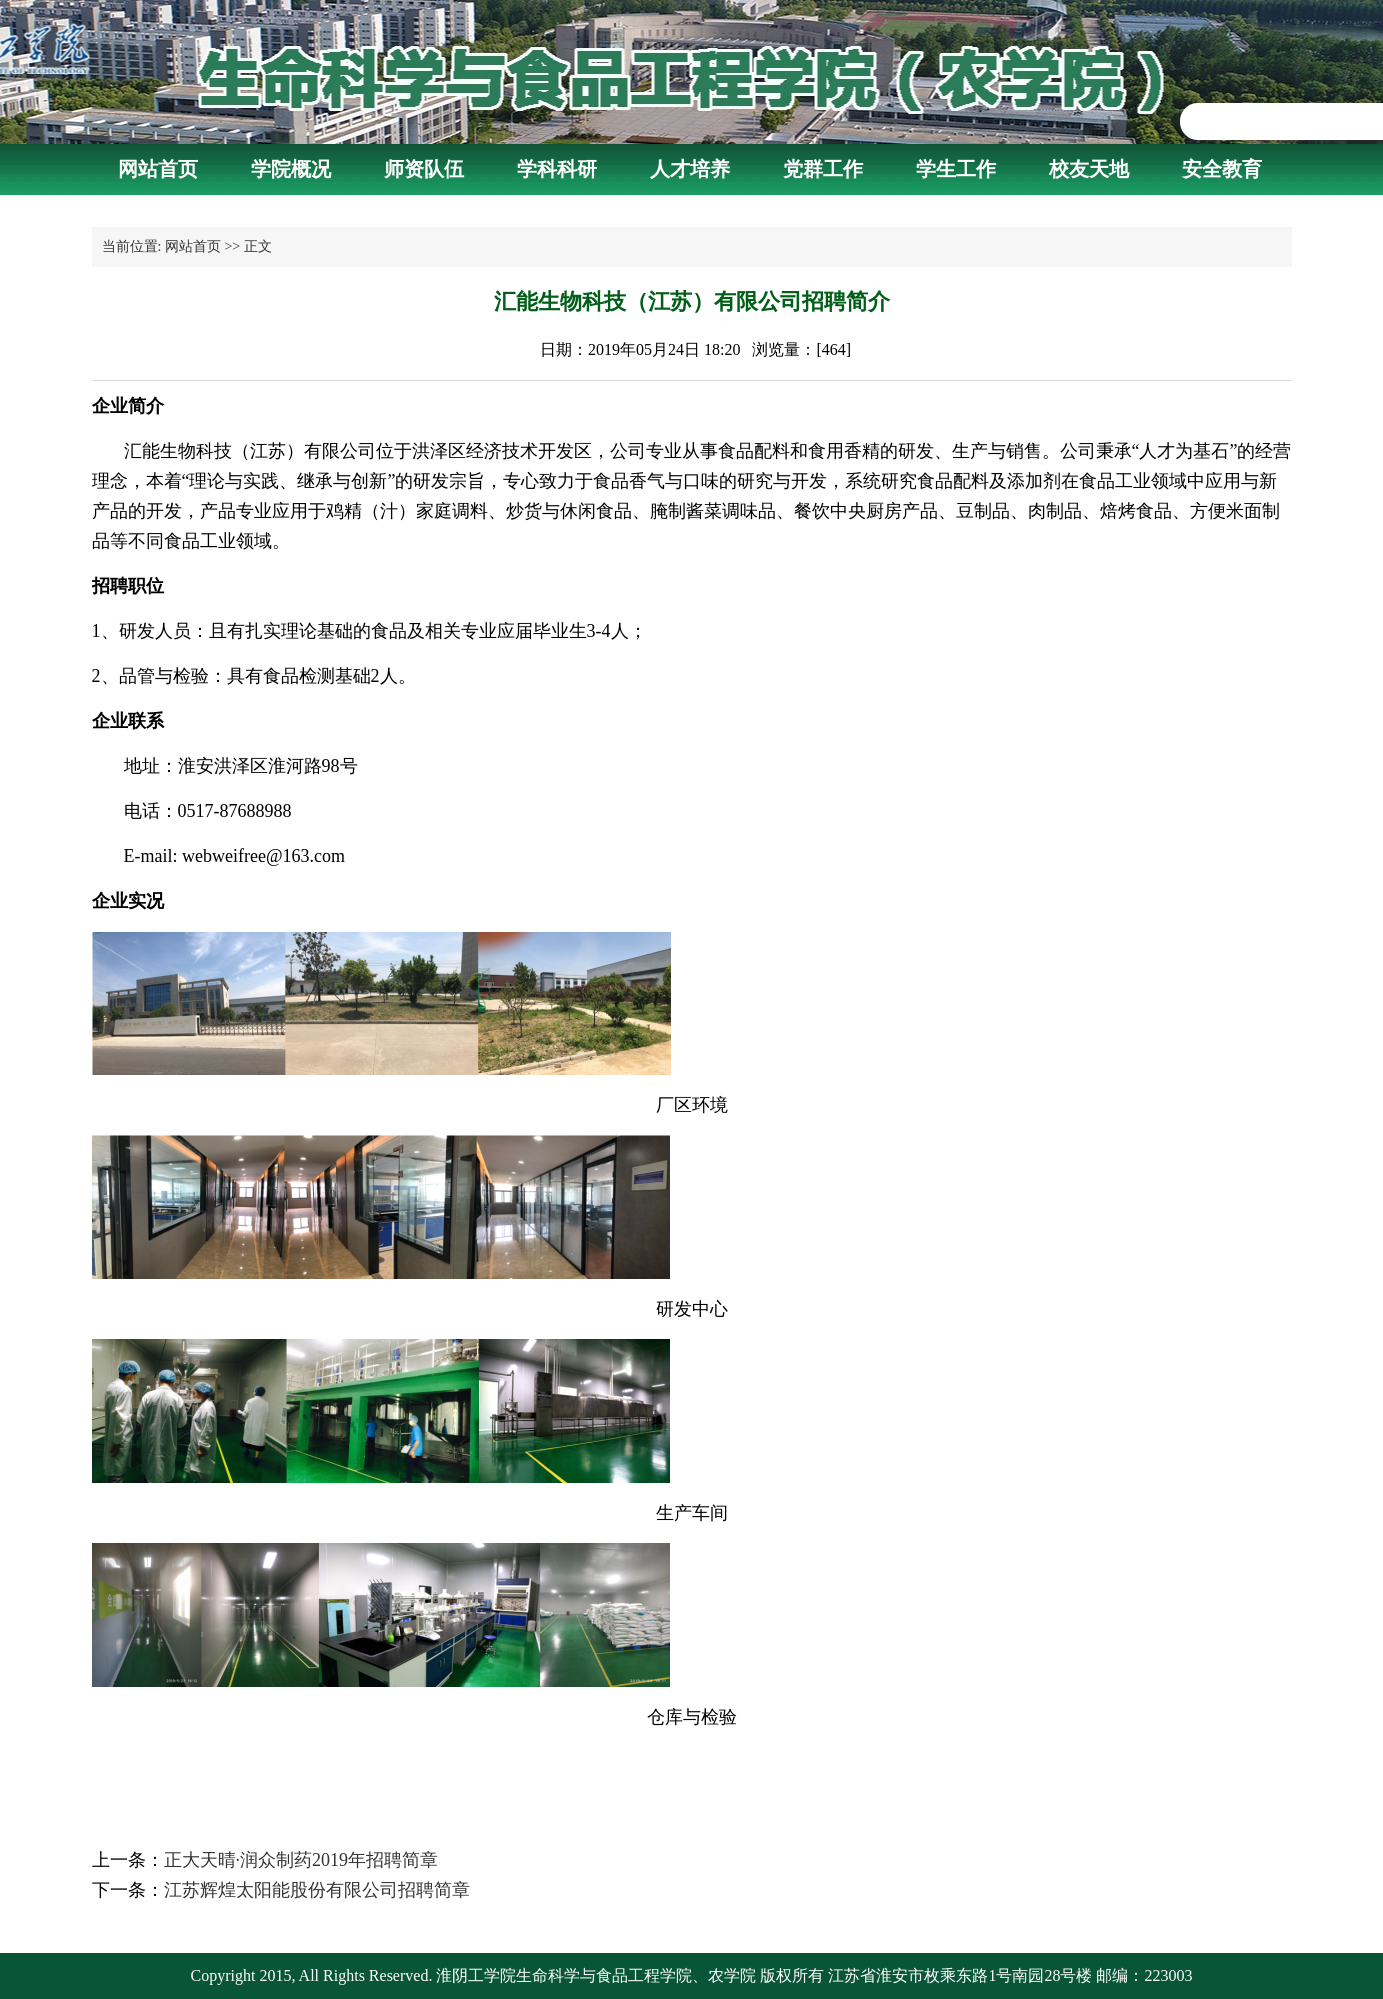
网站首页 (158, 169)
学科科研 (557, 169)
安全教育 (1222, 169)
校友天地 (1089, 169)
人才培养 (690, 169)
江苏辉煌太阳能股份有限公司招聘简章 (317, 1890)
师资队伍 (424, 169)
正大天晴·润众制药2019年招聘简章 (301, 1860)
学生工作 (956, 169)
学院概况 (291, 169)
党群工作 (823, 169)
